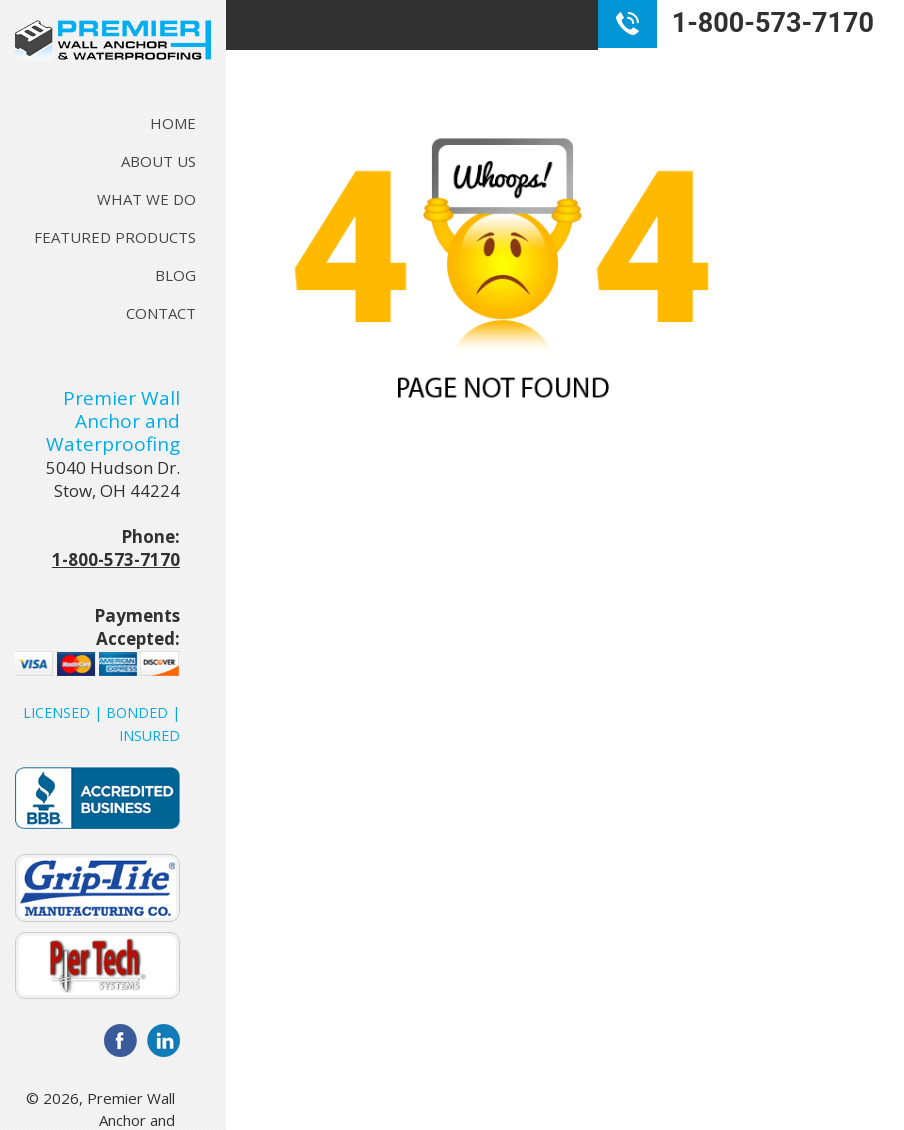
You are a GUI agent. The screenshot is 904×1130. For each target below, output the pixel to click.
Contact (161, 313)
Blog (175, 275)
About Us (158, 161)
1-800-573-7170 (116, 559)
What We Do (146, 199)
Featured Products (115, 237)
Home (173, 123)
